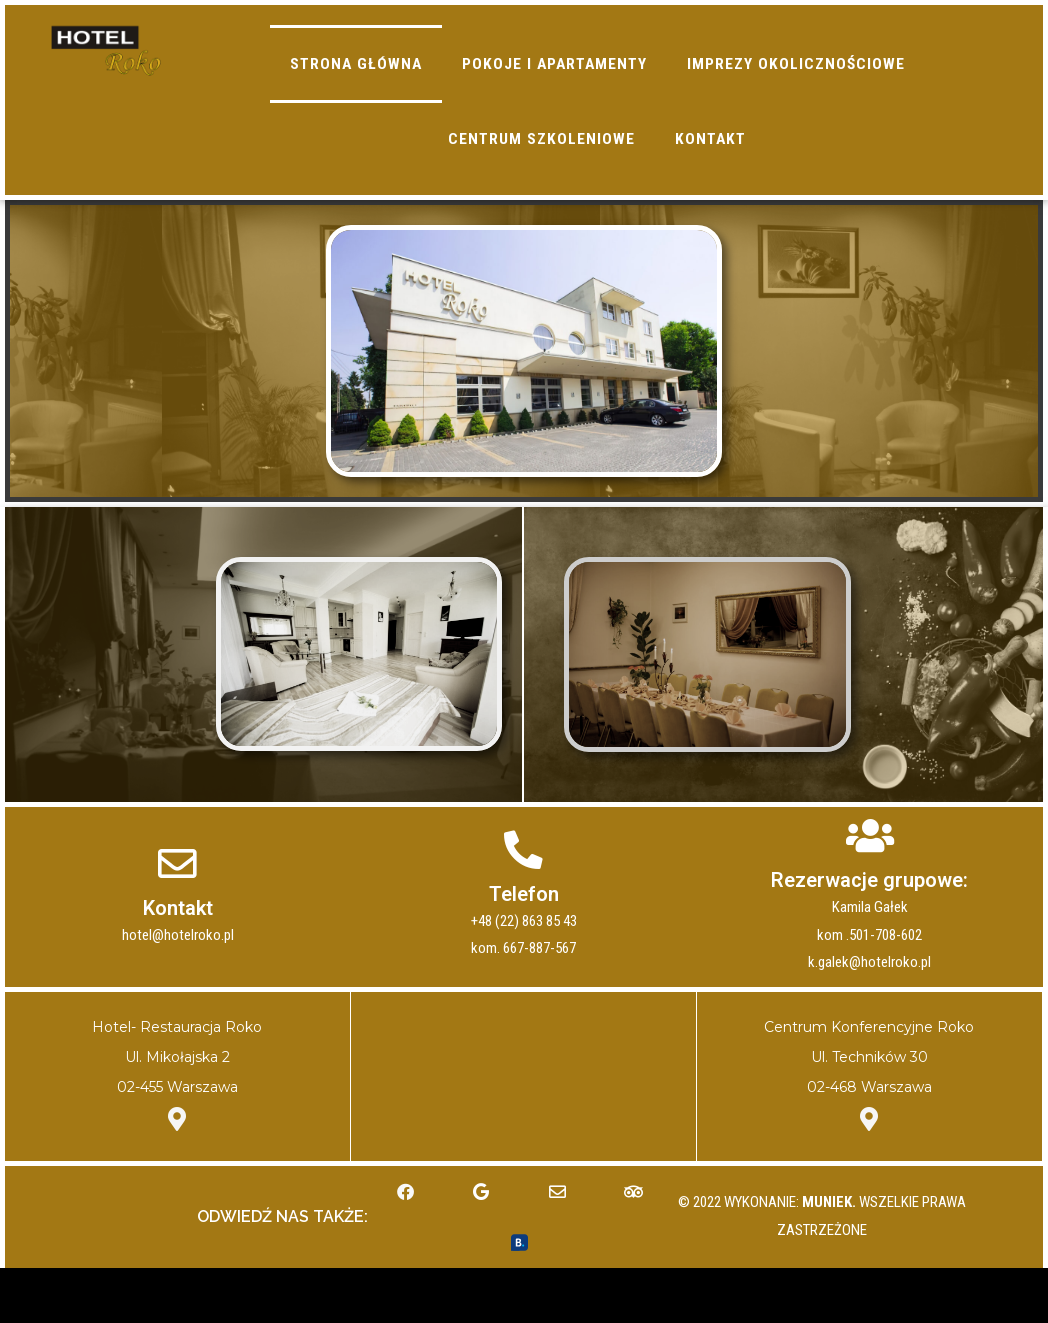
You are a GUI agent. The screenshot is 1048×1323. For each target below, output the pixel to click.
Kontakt (178, 953)
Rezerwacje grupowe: (869, 925)
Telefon (524, 939)
